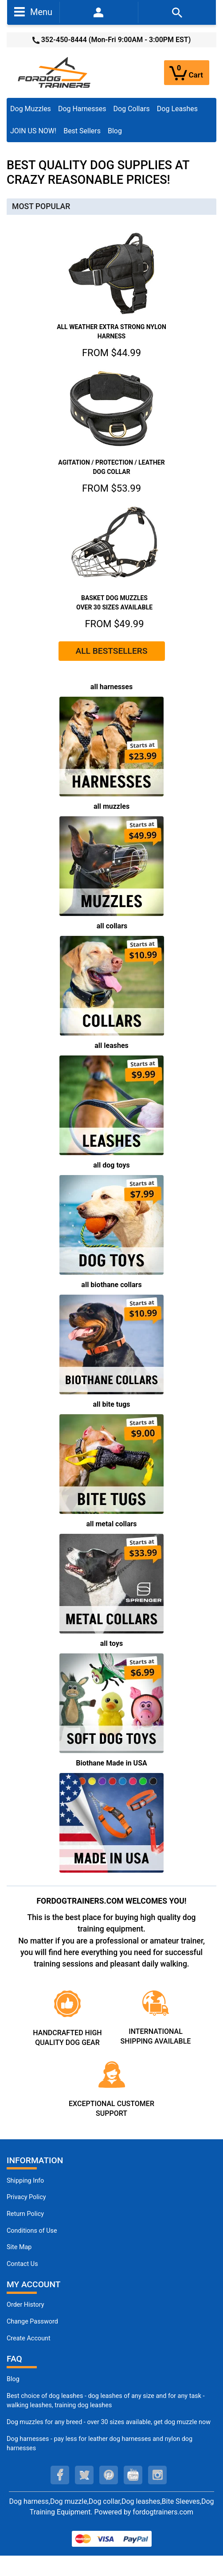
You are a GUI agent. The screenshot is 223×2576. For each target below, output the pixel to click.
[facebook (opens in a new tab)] (60, 2475)
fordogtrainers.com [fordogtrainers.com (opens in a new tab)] (163, 2512)
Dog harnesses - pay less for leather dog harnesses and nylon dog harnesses (99, 2443)
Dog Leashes (177, 109)
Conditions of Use (32, 2231)
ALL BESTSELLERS (111, 651)
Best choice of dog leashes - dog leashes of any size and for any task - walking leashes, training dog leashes (106, 2400)
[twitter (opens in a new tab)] (84, 2475)
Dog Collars (131, 109)
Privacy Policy (26, 2197)
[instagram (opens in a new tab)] (157, 2475)
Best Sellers (82, 131)
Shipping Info (25, 2180)
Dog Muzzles (30, 109)
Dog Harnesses (82, 109)
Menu (33, 11)
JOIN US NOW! (33, 131)
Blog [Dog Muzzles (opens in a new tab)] (13, 2379)
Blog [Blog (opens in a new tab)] (115, 131)
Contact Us (22, 2264)
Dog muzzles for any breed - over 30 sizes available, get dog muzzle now (109, 2422)
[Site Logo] (55, 72)
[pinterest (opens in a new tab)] (108, 2475)
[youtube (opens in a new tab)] (133, 2475)
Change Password (32, 2321)
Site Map (19, 2247)
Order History (25, 2304)
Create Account (29, 2338)
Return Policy (25, 2214)
